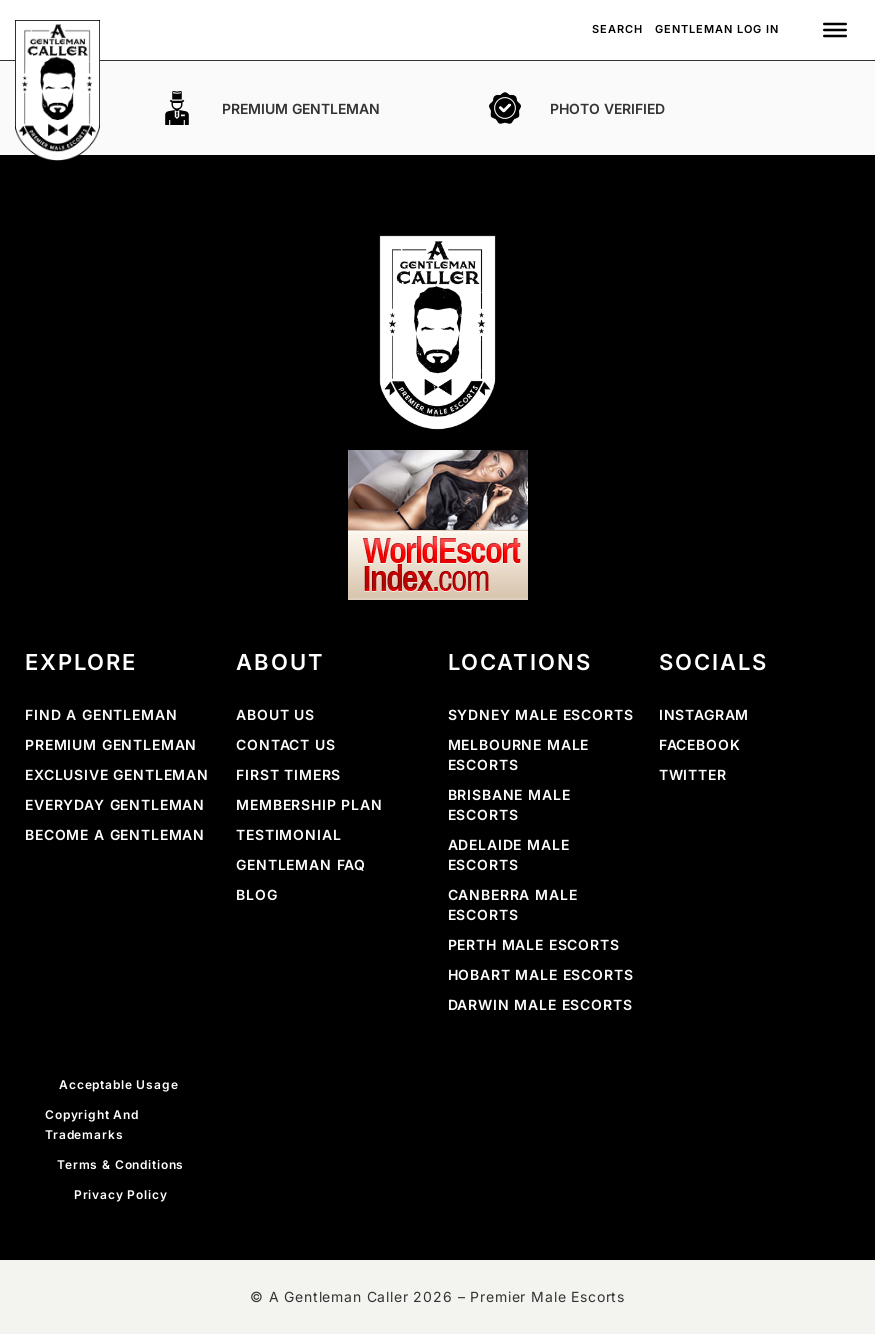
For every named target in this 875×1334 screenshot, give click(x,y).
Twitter (693, 774)
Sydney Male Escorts (541, 714)
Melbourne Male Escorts (519, 754)
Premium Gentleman (111, 744)
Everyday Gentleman (115, 804)
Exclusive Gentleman (117, 774)
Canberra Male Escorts (513, 904)
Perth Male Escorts (534, 944)
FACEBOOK (700, 744)
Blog (256, 894)
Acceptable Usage (120, 1084)
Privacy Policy (121, 1194)
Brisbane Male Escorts (509, 804)
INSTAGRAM (704, 714)
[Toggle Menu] (835, 30)
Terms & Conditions (120, 1164)
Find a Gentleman (101, 714)
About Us (275, 714)
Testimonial (288, 834)
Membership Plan (309, 804)
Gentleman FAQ (301, 864)
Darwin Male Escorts (540, 1004)
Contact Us (285, 744)
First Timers (288, 774)
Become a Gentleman (115, 834)
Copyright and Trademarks (92, 1124)
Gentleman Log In (717, 29)
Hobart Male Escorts (541, 974)
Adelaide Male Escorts (509, 854)
